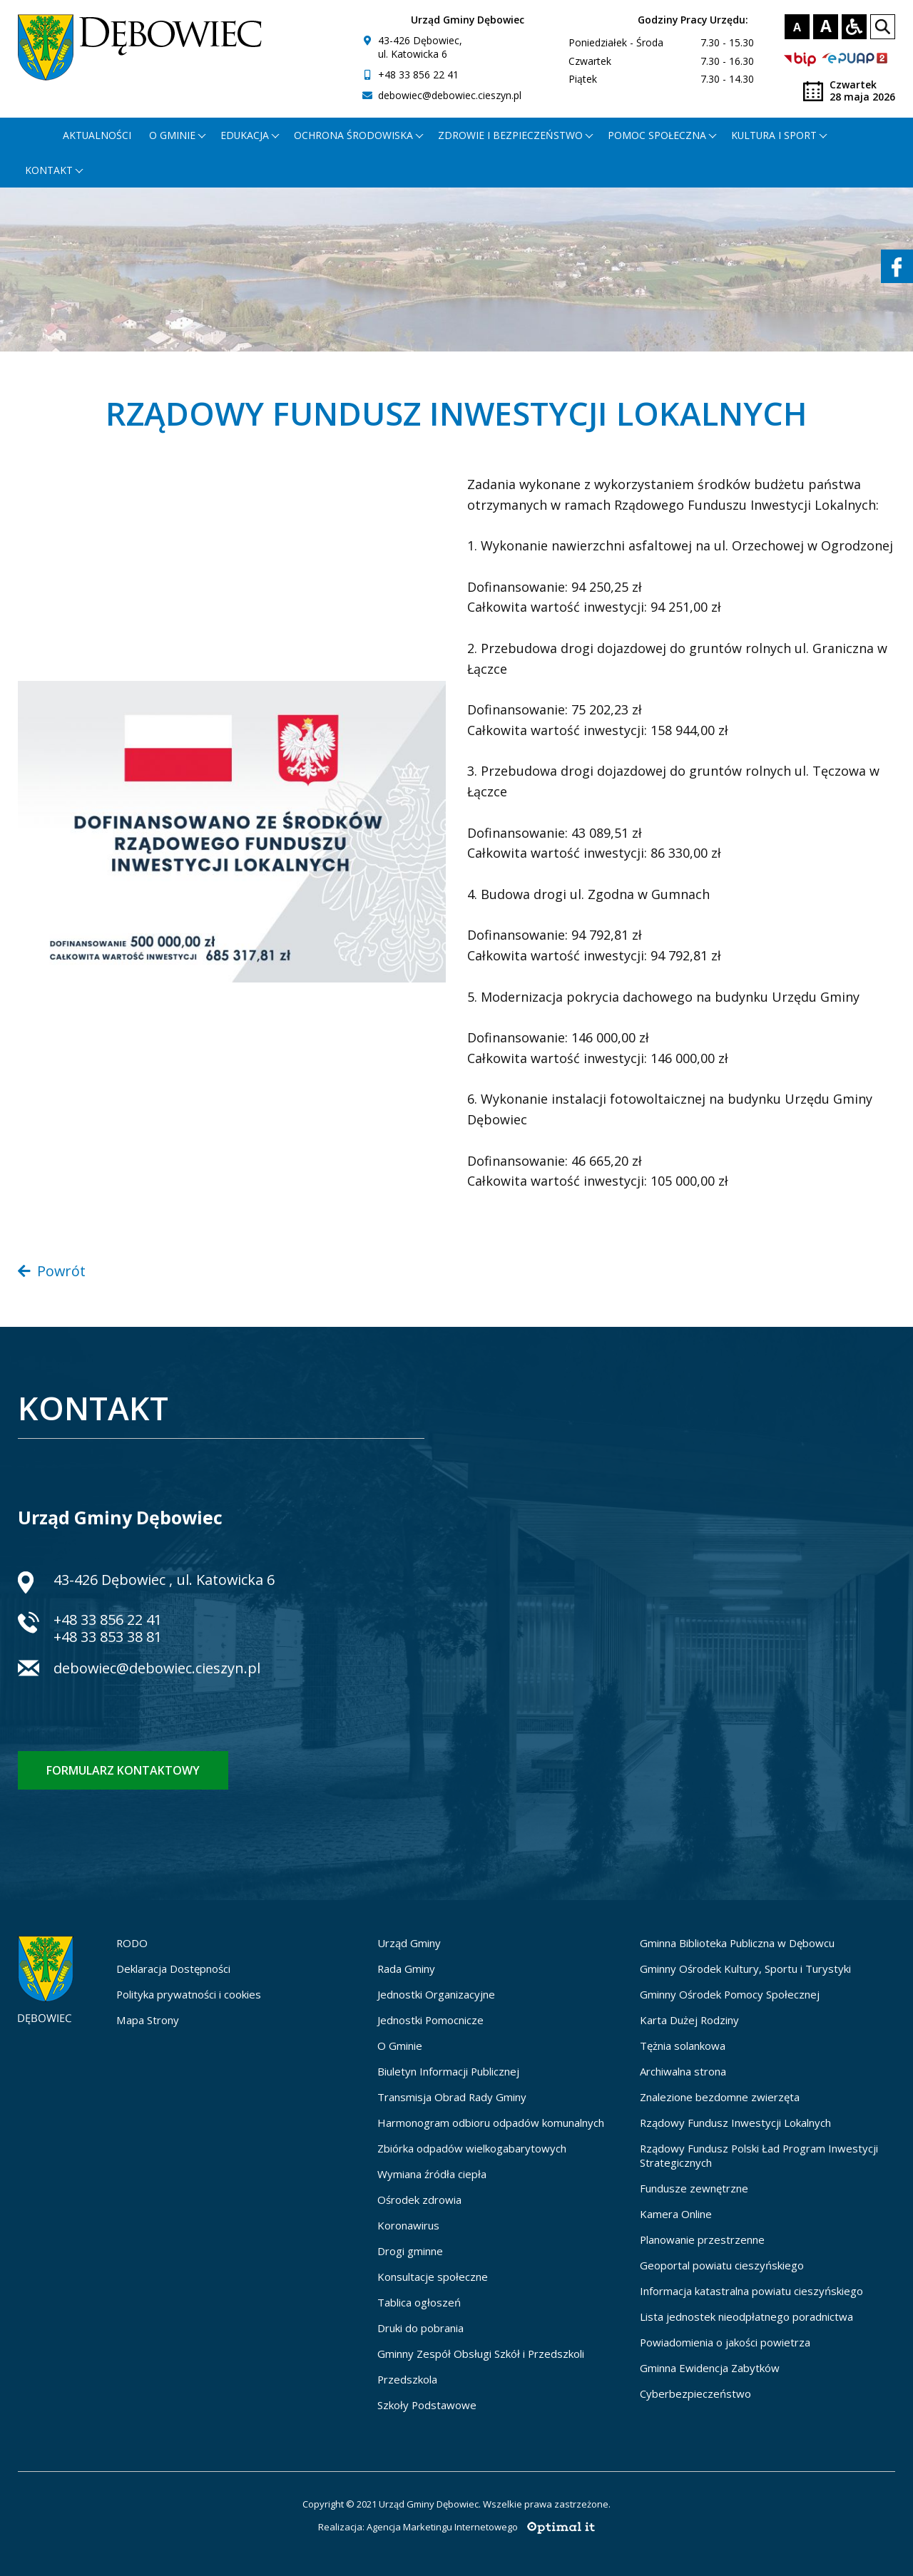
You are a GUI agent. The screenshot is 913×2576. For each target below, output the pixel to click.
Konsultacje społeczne (432, 2276)
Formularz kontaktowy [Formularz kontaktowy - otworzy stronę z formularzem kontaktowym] (123, 1770)
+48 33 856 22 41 (418, 74)
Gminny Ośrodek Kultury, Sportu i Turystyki (745, 1968)
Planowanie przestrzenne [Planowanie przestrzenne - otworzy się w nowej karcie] (702, 2239)
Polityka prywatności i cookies (188, 1994)
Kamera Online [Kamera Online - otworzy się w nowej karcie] (676, 2214)
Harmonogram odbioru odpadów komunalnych (490, 2122)
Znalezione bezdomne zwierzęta (720, 2097)
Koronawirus (408, 2225)
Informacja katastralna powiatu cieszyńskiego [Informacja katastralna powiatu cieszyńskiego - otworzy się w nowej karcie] (751, 2291)
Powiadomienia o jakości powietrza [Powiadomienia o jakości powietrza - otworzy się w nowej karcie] (725, 2342)
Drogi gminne (410, 2251)
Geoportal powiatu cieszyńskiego (722, 2265)
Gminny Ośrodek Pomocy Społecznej (730, 1994)
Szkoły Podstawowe (426, 2405)
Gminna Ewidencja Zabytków (710, 2368)
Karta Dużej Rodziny (689, 2020)
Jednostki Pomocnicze (430, 2020)
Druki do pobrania (420, 2328)
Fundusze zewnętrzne (694, 2188)
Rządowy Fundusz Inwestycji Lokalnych (735, 2122)
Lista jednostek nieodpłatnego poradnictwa (746, 2316)
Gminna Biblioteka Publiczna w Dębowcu (737, 1943)
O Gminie (399, 2045)
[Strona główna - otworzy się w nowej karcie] (35, 135)
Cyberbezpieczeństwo (695, 2393)
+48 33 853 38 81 (107, 1636)
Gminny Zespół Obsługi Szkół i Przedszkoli (480, 2353)
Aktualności (97, 135)
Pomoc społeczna (657, 135)
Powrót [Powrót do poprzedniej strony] (52, 1271)
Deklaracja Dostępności (173, 1968)
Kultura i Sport (774, 135)
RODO (132, 1943)
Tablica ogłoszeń (419, 2302)
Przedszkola (407, 2379)
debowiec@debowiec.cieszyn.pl (449, 95)
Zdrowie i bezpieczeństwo (510, 135)
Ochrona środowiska (353, 135)
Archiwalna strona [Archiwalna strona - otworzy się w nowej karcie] (683, 2071)
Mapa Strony (147, 2020)
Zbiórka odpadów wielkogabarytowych (471, 2148)
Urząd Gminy (409, 1943)
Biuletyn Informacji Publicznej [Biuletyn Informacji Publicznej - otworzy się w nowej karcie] (448, 2071)
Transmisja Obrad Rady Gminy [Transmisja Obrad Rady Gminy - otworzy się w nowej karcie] (451, 2097)
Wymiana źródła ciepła (431, 2174)
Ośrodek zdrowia (419, 2199)
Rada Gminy (406, 1968)
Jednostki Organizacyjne (436, 1994)
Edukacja (244, 135)
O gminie (172, 135)
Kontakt (49, 170)
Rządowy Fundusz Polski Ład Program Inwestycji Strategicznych (759, 2155)
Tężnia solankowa (682, 2045)
